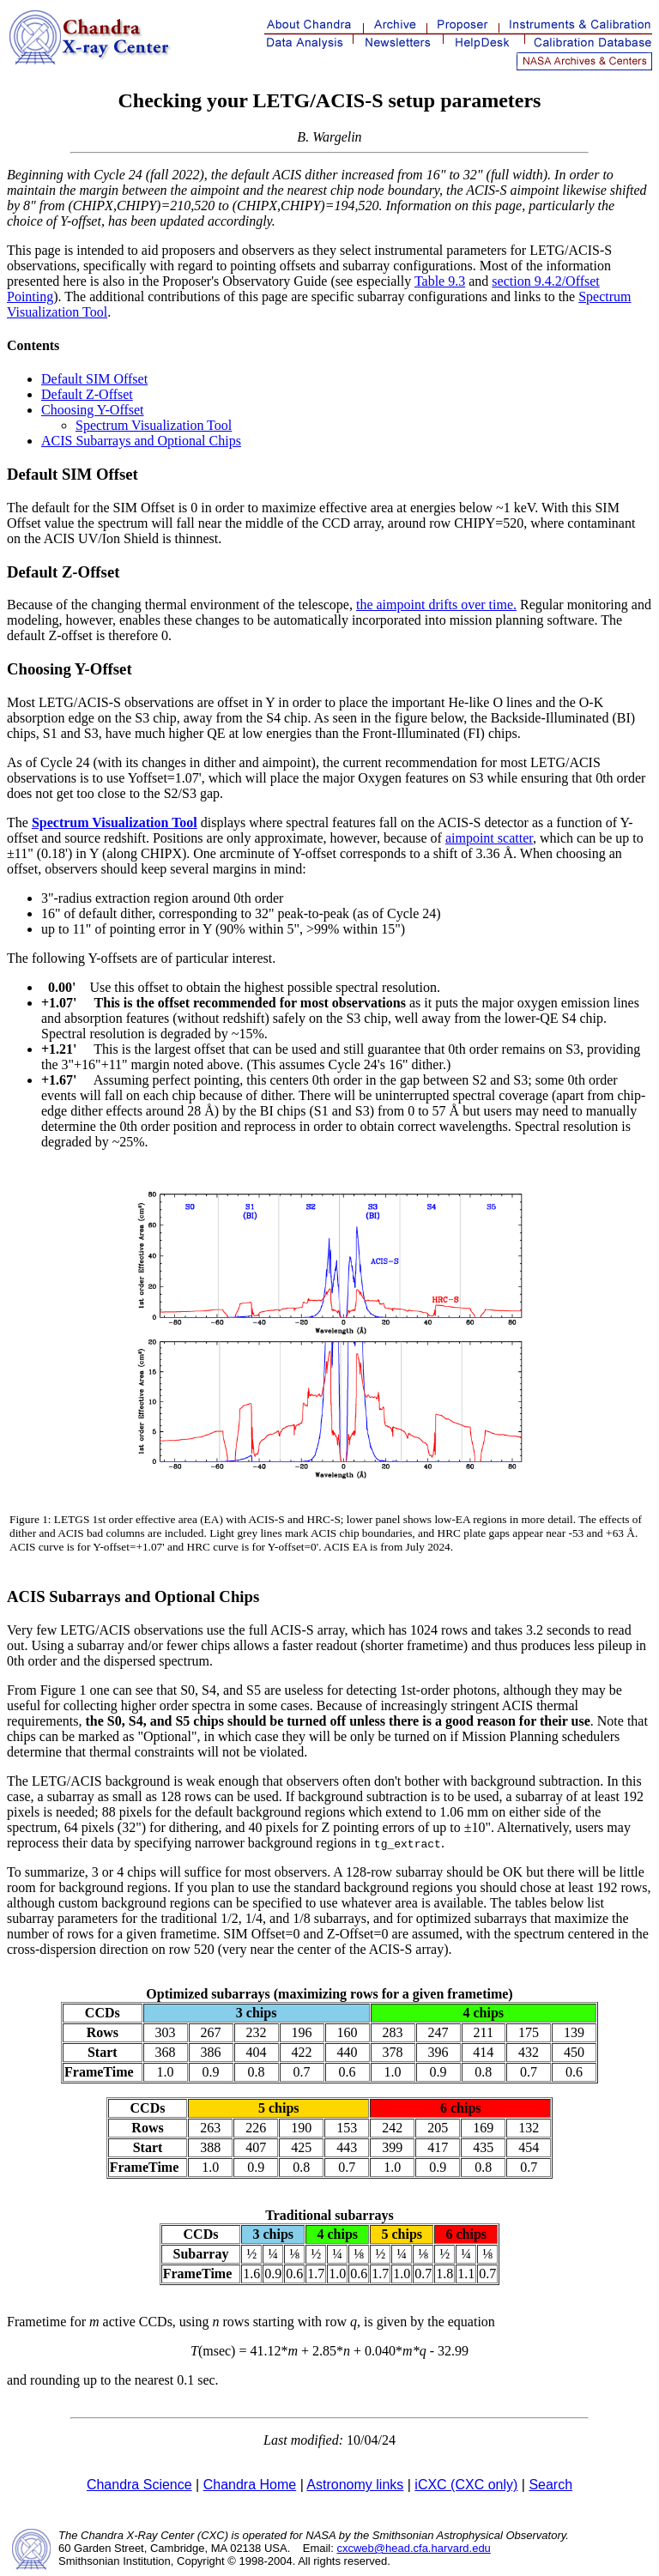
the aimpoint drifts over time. (436, 604)
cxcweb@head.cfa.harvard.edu (413, 2548)
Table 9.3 (439, 281)
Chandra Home (250, 2484)
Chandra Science (139, 2484)
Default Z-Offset (87, 394)
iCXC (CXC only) (465, 2484)
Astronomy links (354, 2484)
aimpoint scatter (489, 838)
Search (550, 2484)
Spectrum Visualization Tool (154, 425)
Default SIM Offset (94, 379)
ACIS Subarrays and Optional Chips (141, 440)
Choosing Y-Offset (92, 409)
